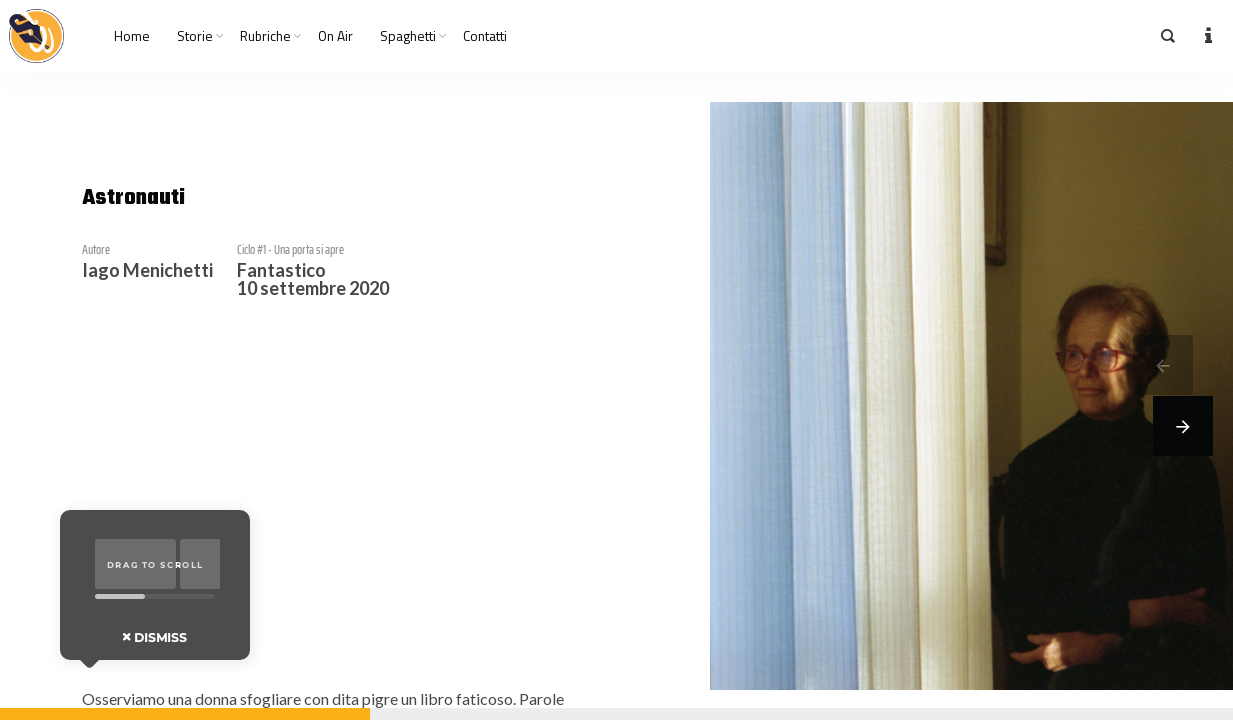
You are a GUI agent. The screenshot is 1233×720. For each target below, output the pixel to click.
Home (132, 36)
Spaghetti (408, 36)
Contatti (485, 36)
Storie (195, 36)
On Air (335, 36)
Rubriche (265, 36)
